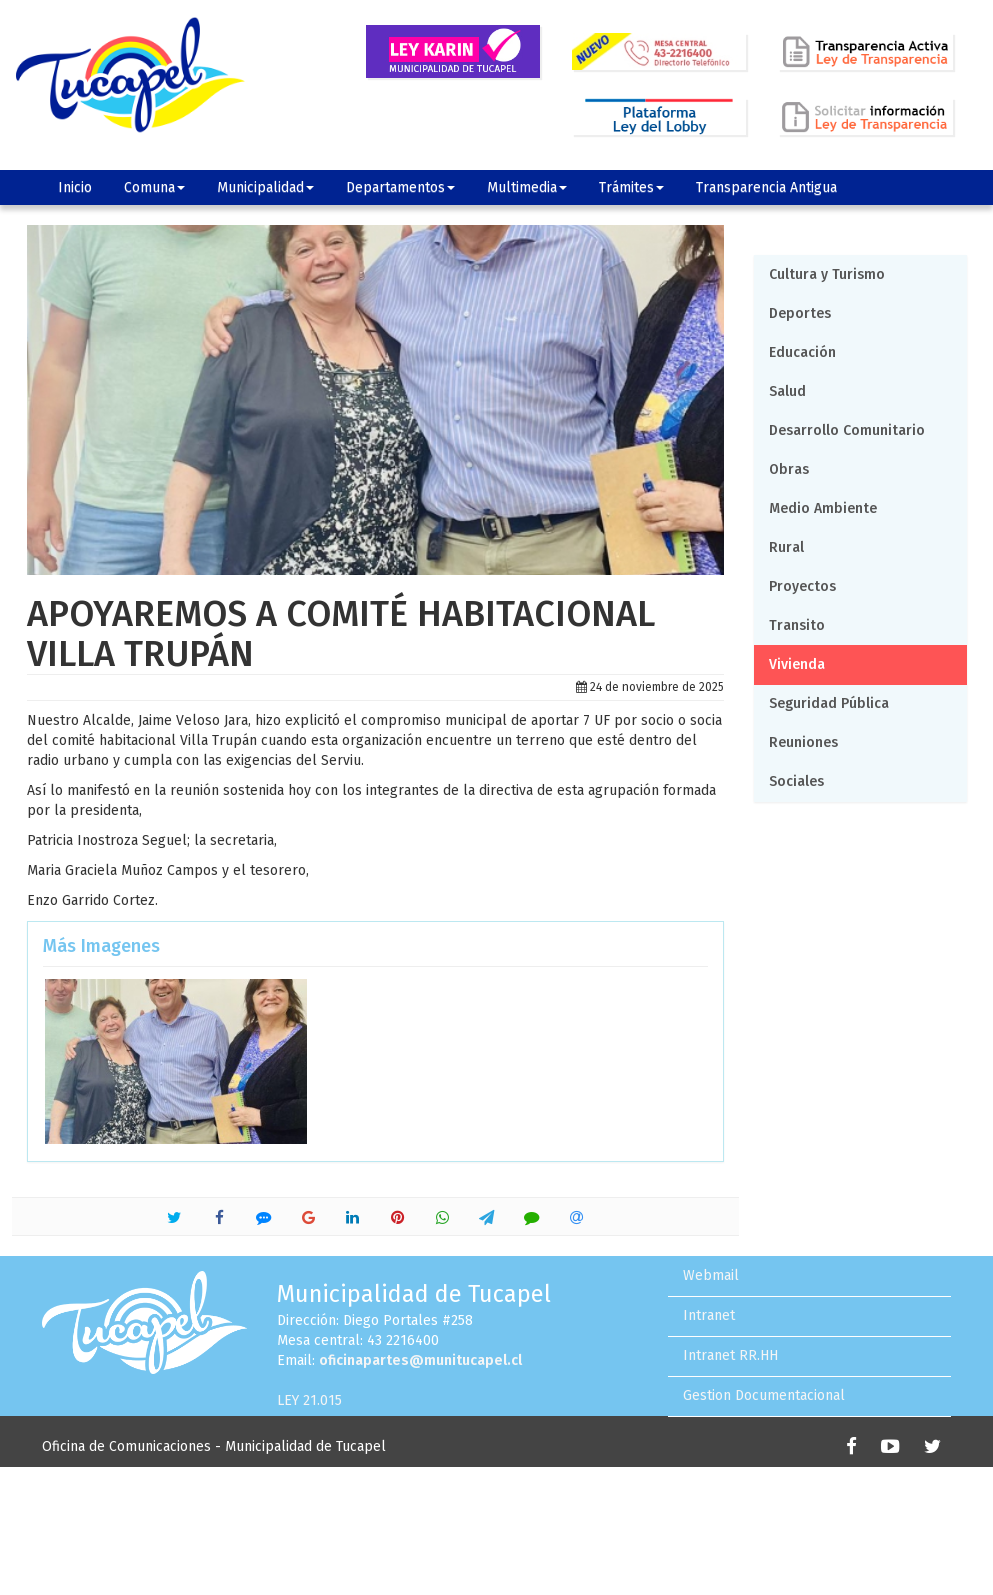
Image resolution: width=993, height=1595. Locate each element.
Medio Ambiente (823, 508)
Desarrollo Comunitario (847, 430)
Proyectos (802, 586)
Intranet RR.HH (730, 1355)
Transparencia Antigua (766, 187)
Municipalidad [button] (265, 187)
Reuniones (803, 742)
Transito (797, 625)
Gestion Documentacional (764, 1395)
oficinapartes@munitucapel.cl (420, 1360)
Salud (787, 391)
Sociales (796, 781)
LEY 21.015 (309, 1400)
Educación (802, 352)
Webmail (711, 1275)
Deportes (800, 313)
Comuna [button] (154, 187)
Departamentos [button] (400, 187)
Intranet (709, 1315)
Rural (786, 547)
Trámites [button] (631, 187)
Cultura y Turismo (827, 274)
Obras (789, 469)
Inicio (75, 187)
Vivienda (797, 664)
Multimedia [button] (527, 187)
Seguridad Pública (829, 703)
